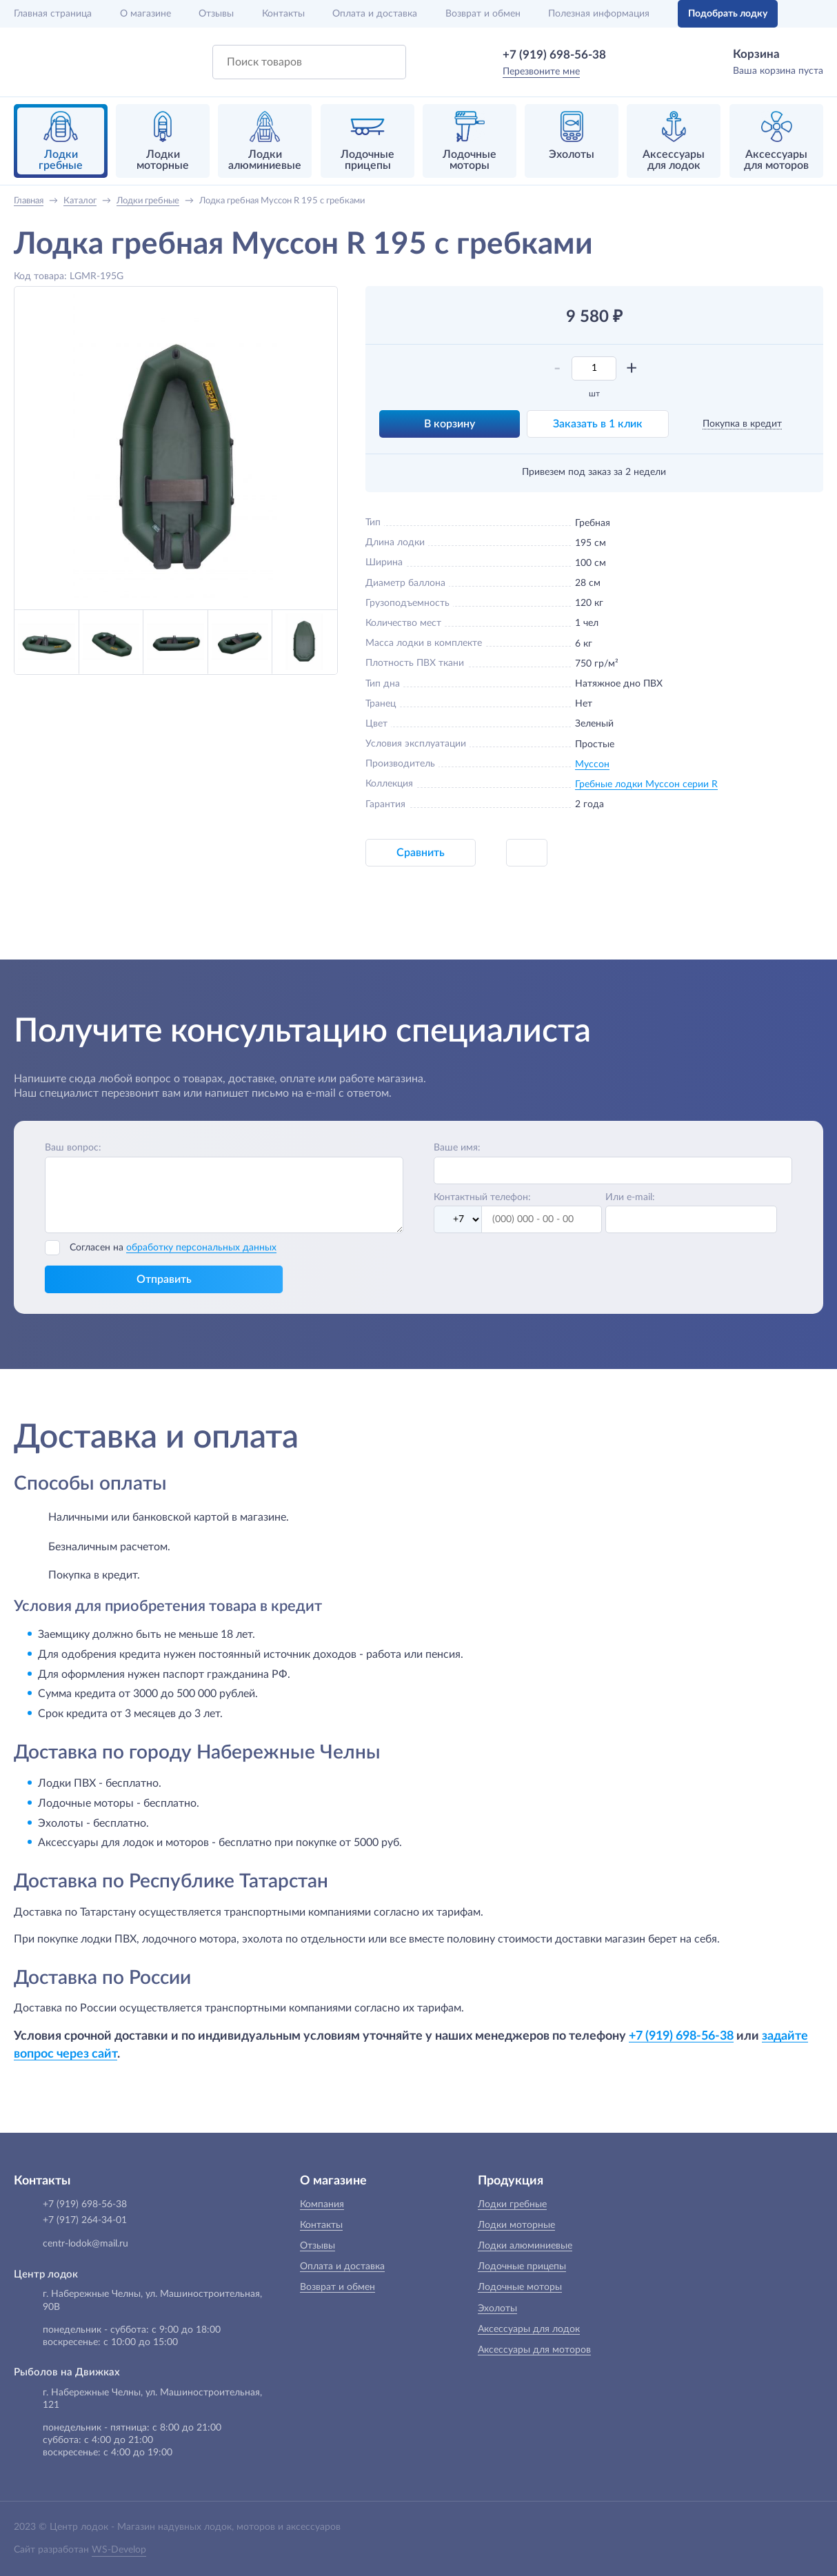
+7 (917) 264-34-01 (85, 2220)
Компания (322, 2204)
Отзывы (216, 14)
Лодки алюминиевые (525, 2246)
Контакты (283, 14)
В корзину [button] (449, 423)
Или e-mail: (630, 1197)
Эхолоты (497, 2308)
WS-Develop (119, 2550)
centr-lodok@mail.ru (85, 2244)
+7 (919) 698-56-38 (554, 55)
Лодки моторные (516, 2225)
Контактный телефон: (482, 1197)
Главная (53, 14)
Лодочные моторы (520, 2287)
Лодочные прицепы (522, 2266)
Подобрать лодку (727, 14)
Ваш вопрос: (73, 1148)
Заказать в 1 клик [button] (598, 423)
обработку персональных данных (201, 1247)
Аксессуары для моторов (534, 2350)
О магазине (145, 14)
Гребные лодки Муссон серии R (646, 784)
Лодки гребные (512, 2204)
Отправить (164, 1279)
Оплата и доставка (374, 14)
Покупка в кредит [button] (742, 424)
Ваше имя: (457, 1148)
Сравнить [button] (420, 852)
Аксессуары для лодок (529, 2329)
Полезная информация (598, 14)
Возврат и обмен (483, 14)
